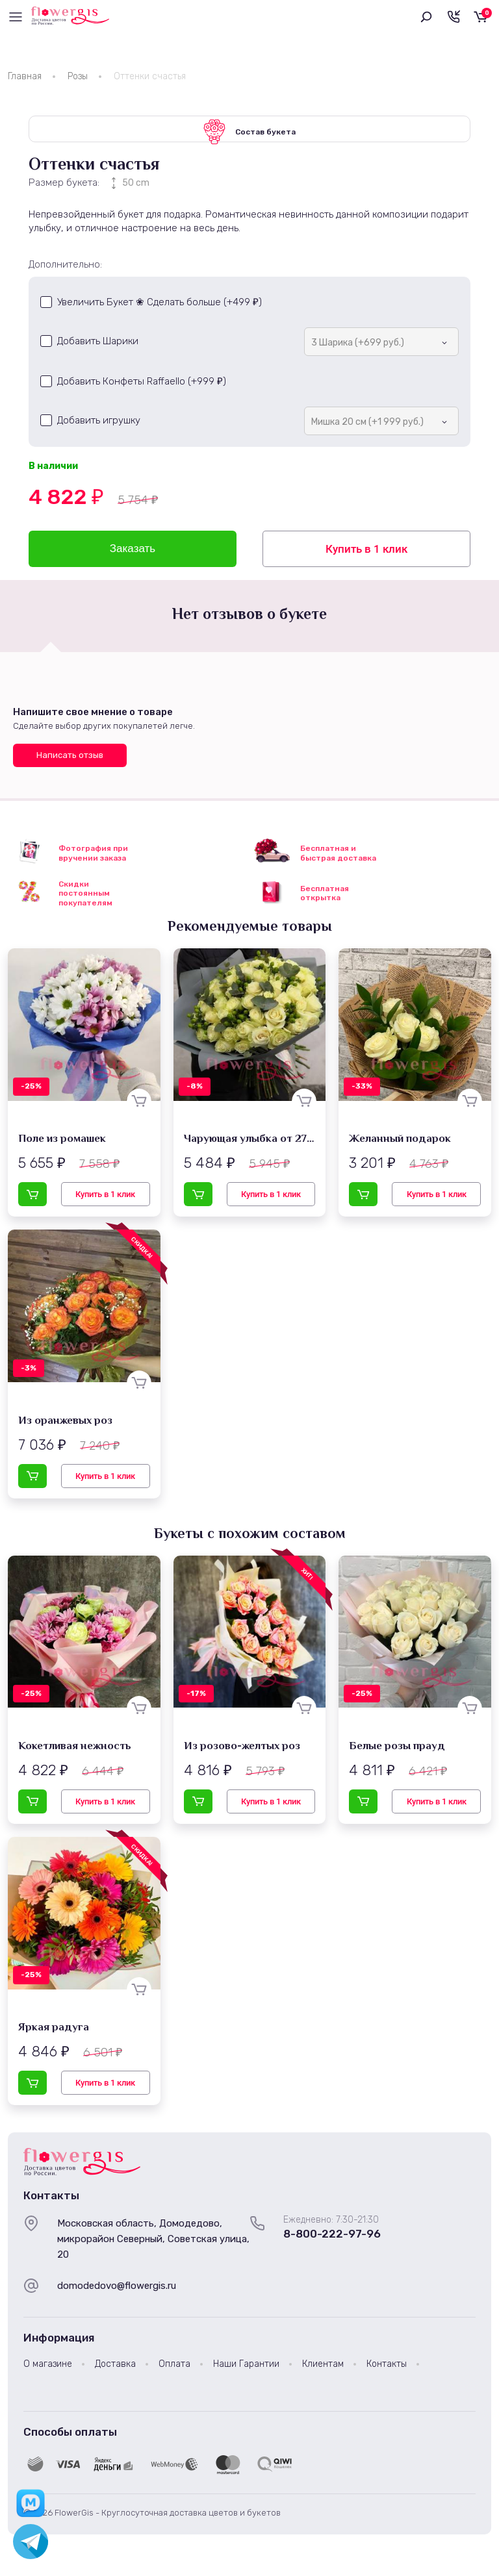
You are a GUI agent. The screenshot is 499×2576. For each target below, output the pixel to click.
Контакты (386, 2369)
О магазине (47, 2369)
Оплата (174, 2369)
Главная (25, 76)
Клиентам (323, 2369)
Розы (78, 76)
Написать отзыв (69, 761)
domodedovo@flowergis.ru (116, 2291)
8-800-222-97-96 (332, 2239)
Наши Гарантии (246, 2369)
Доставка (115, 2369)
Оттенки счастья (150, 76)
